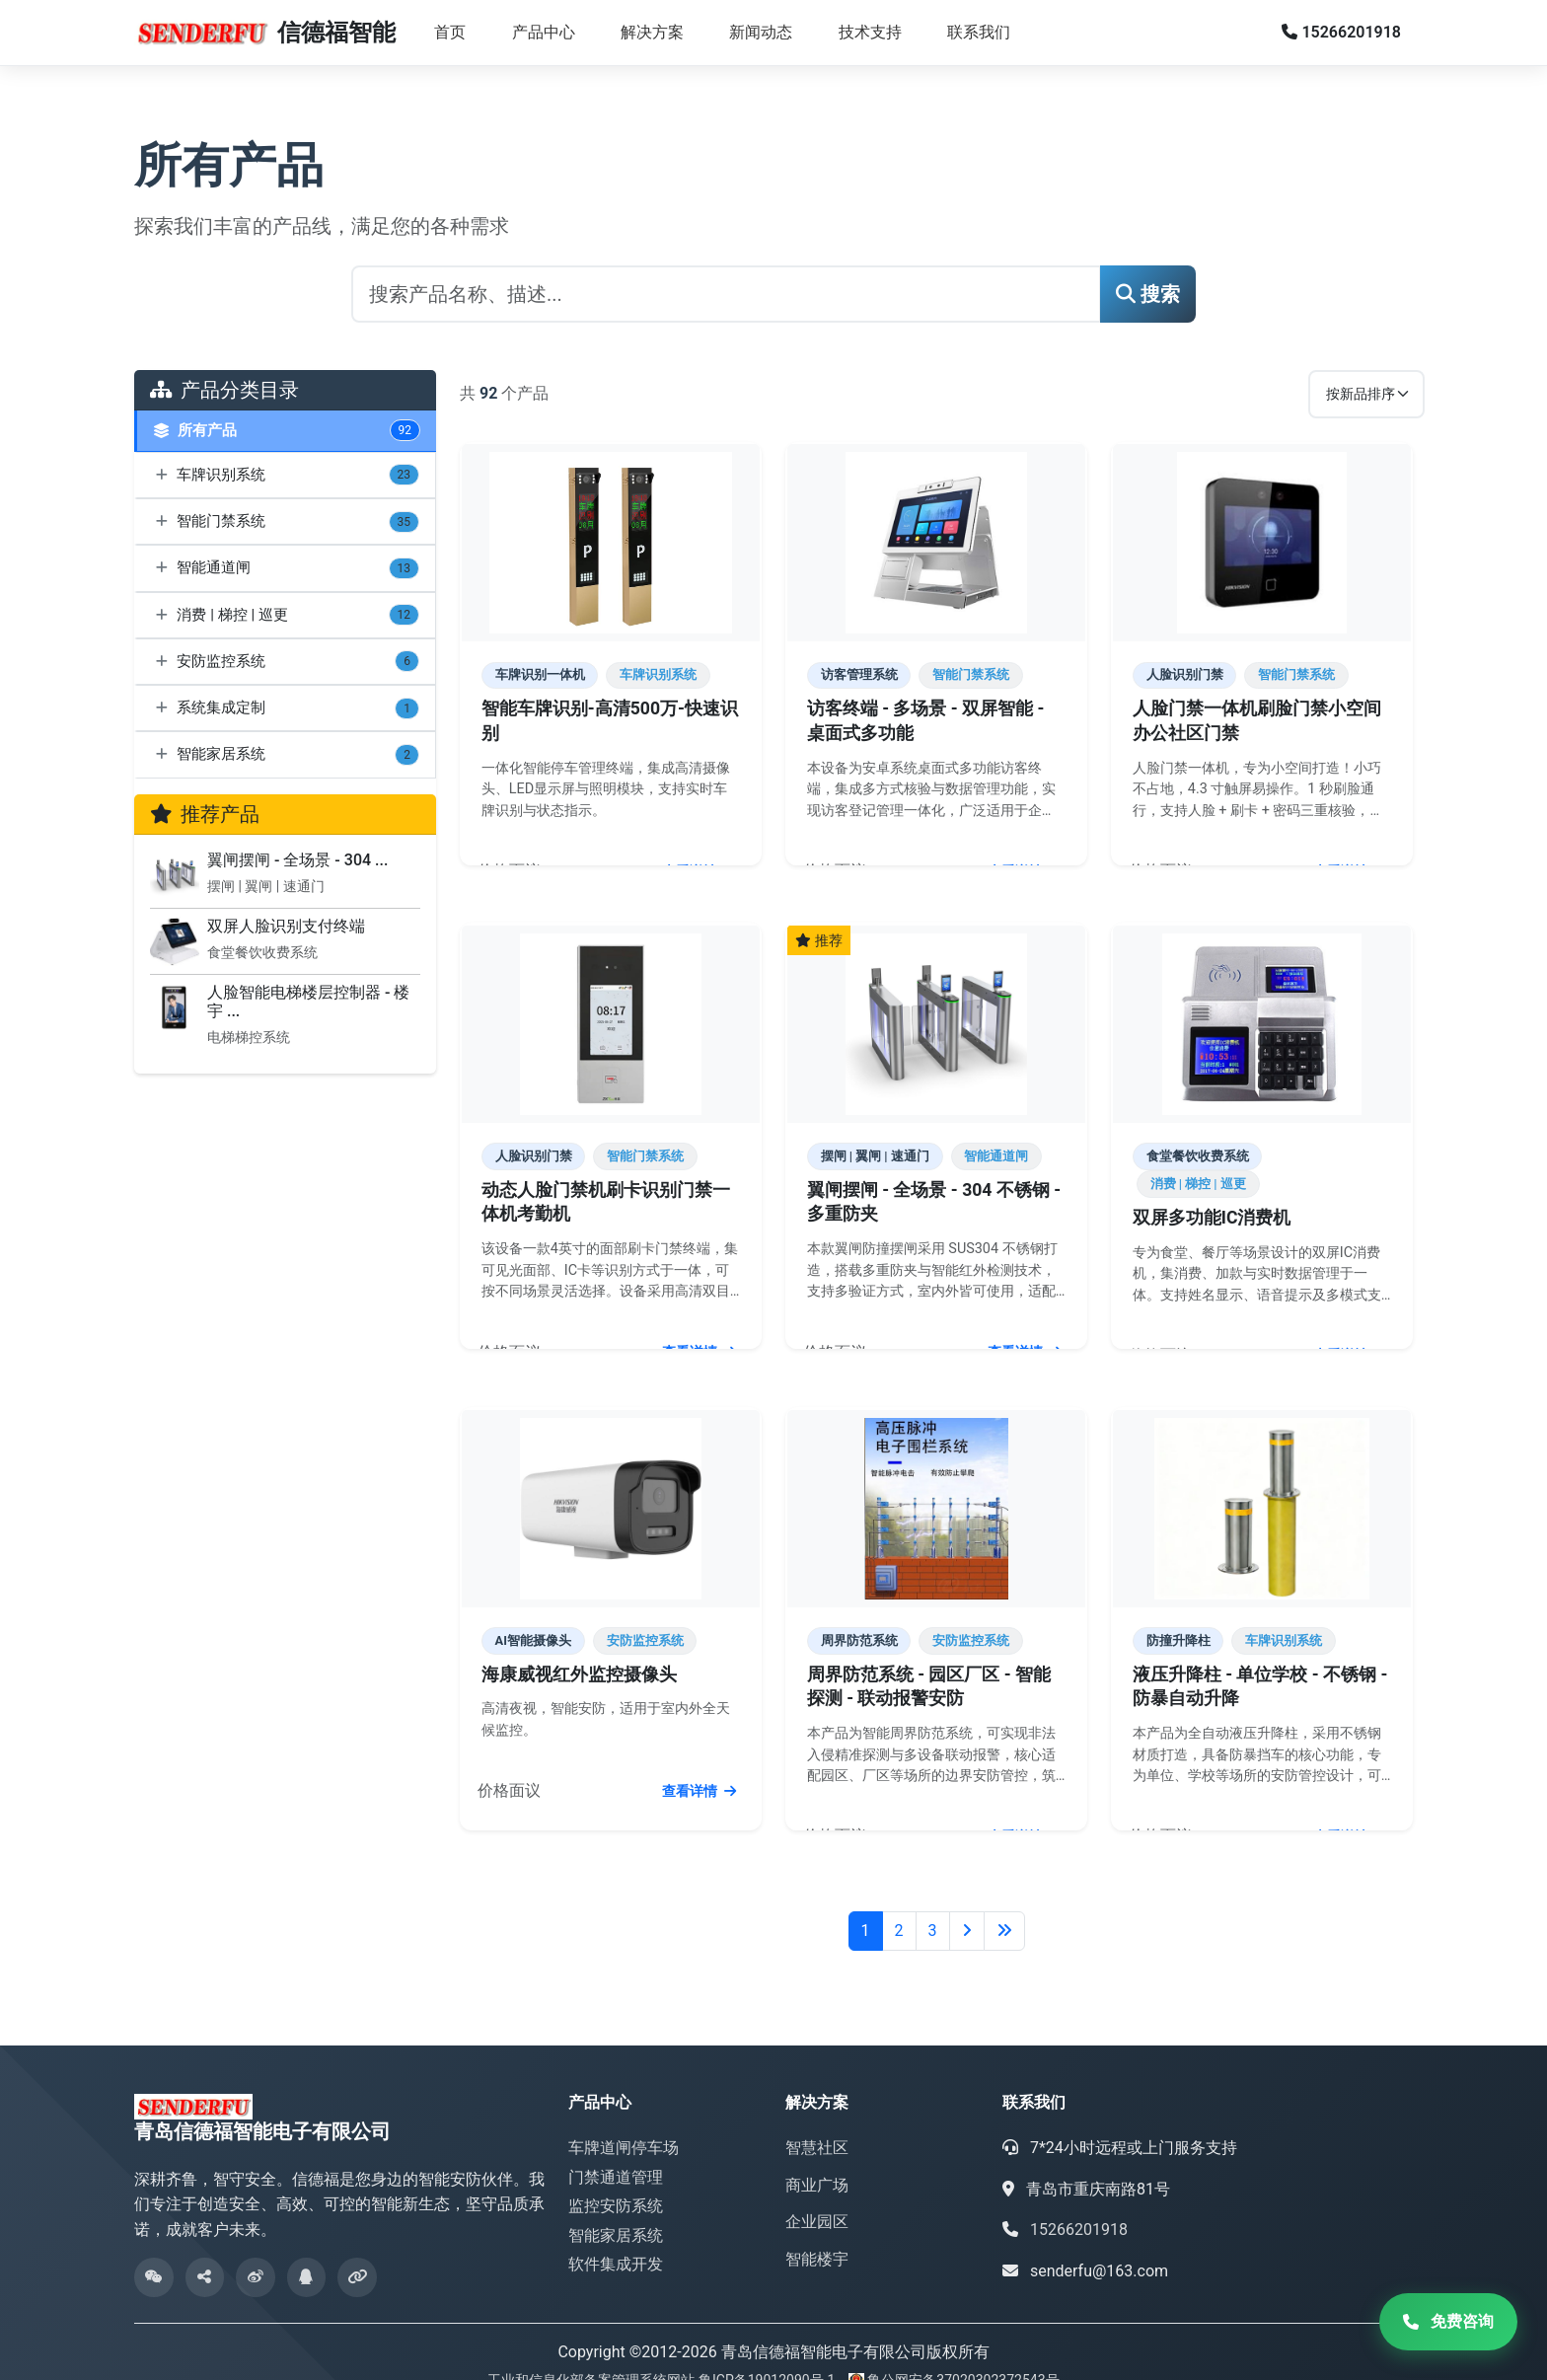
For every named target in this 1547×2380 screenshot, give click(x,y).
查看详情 (701, 868)
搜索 (1148, 294)
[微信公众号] (154, 2250)
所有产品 (286, 431)
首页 (450, 32)
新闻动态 (760, 32)
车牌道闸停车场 (623, 2121)
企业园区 (816, 2195)
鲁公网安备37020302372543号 (963, 2353)
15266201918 (1341, 32)
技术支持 (870, 32)
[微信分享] (205, 2250)
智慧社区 (816, 2121)
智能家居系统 (615, 2208)
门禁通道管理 (615, 2149)
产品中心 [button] (543, 32)
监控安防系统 (615, 2179)
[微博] (256, 2250)
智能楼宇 (816, 2232)
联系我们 (978, 32)
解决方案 (652, 32)
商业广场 (816, 2157)
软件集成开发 (615, 2237)
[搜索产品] (726, 294)
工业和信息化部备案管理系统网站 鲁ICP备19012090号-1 (662, 2353)
